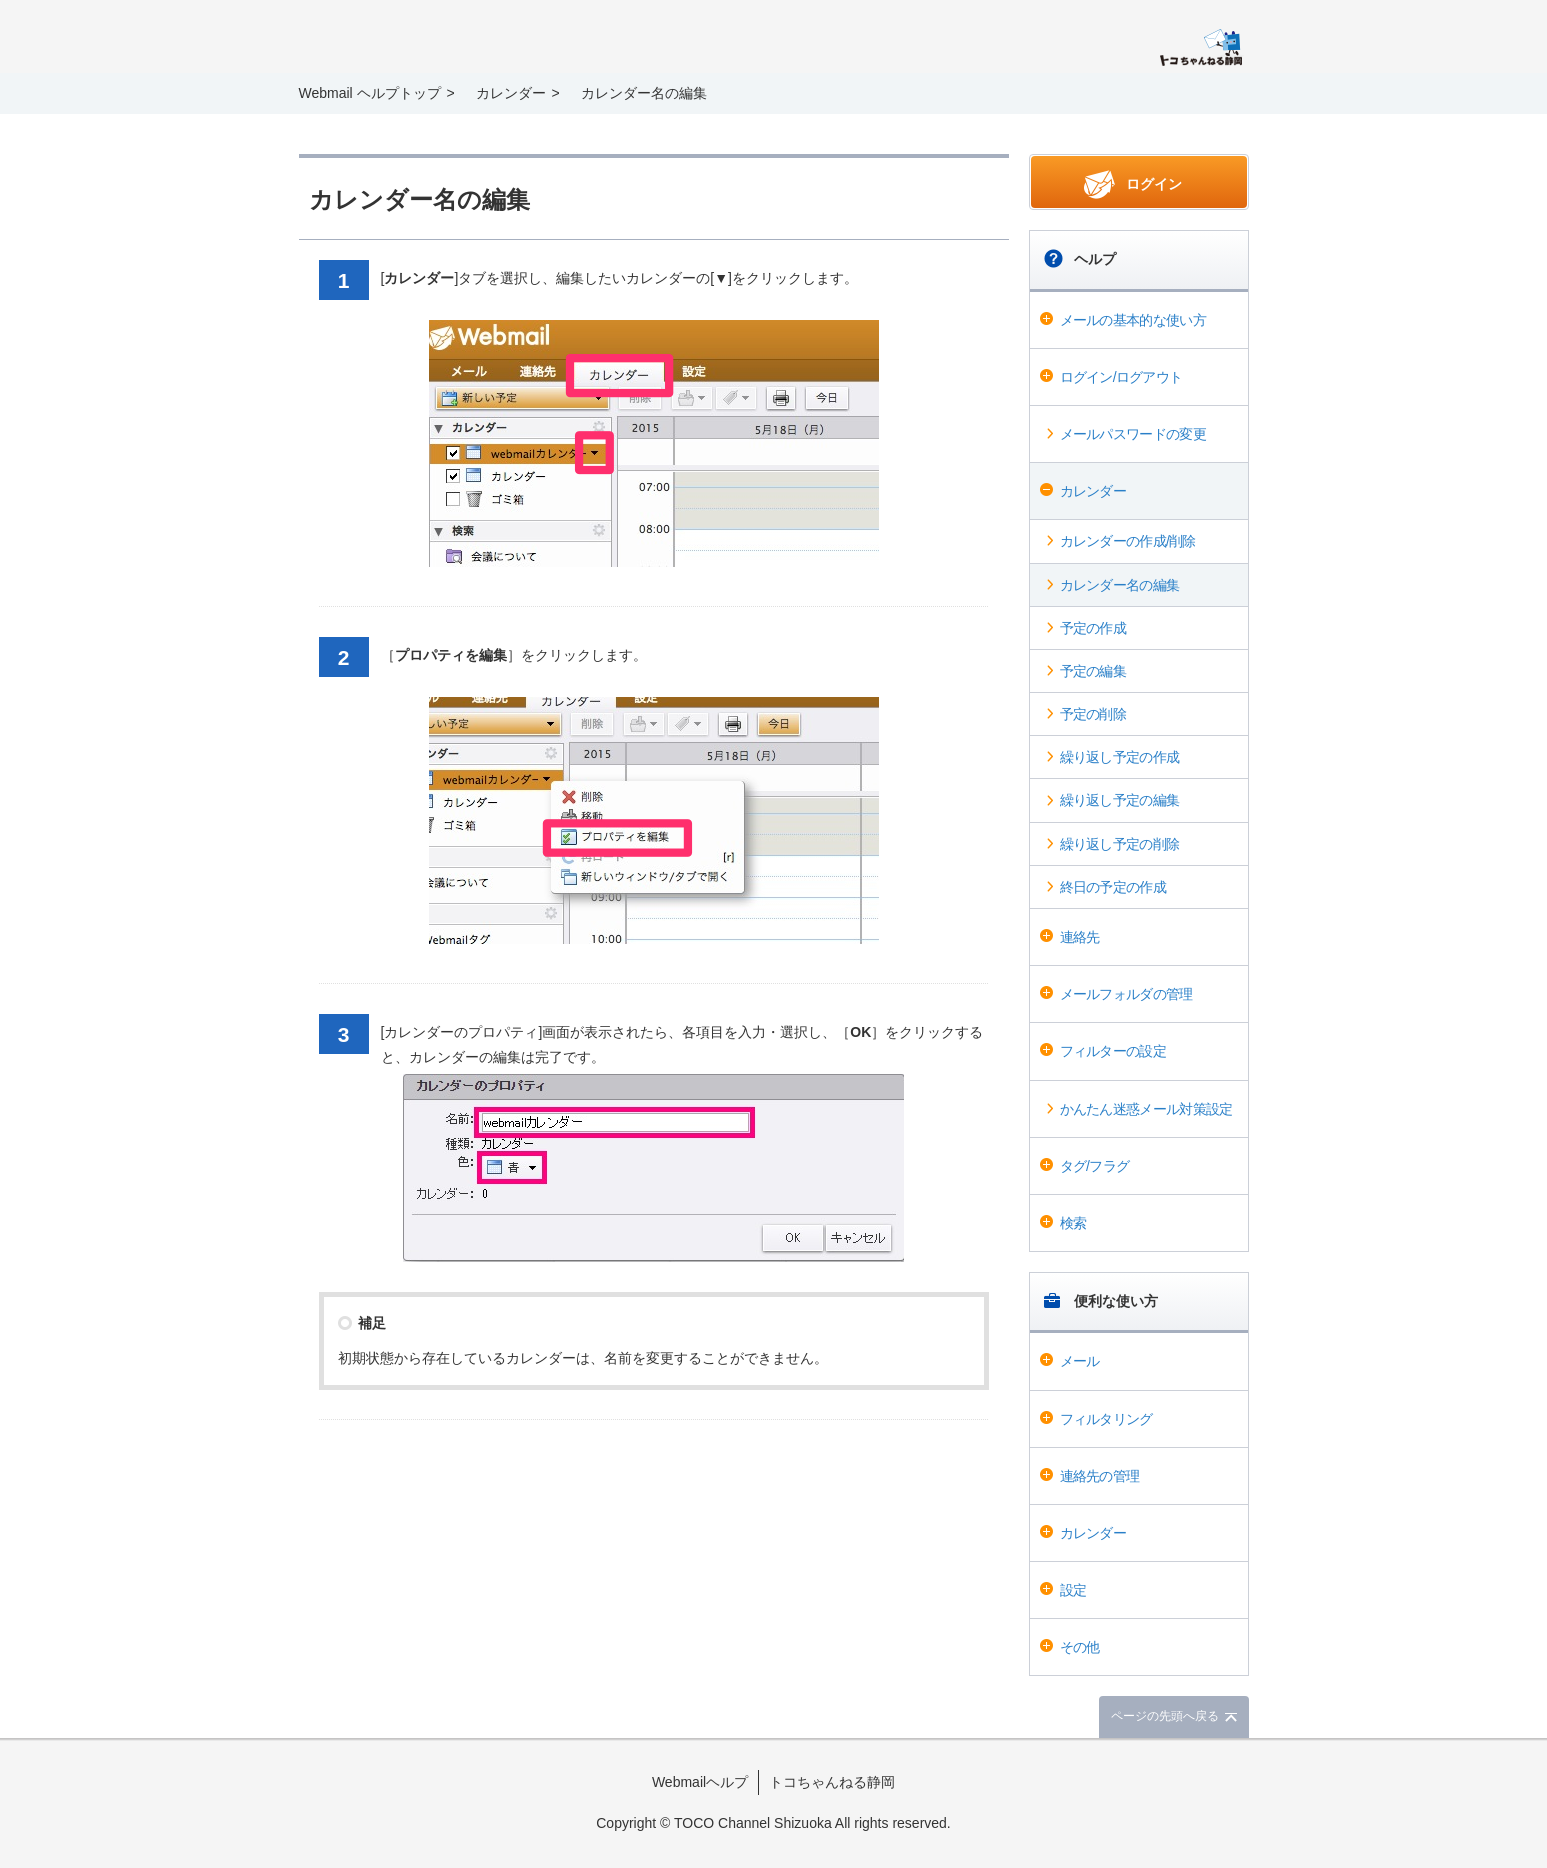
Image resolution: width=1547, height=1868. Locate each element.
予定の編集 (1093, 671)
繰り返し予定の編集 (1120, 800)
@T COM (1200, 47)
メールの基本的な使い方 (1133, 320)
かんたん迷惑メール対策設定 (1146, 1109)
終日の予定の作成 (1113, 887)
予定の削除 (1093, 714)
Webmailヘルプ (700, 1782)
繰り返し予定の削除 (1120, 844)
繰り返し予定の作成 (1120, 757)
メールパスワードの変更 (1133, 434)
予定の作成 (1093, 628)
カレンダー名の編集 (1120, 585)
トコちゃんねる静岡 (832, 1782)
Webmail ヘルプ (435, 38)
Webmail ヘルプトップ (370, 93)
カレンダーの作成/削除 (1128, 541)
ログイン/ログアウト (1121, 377)
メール (1080, 1361)
